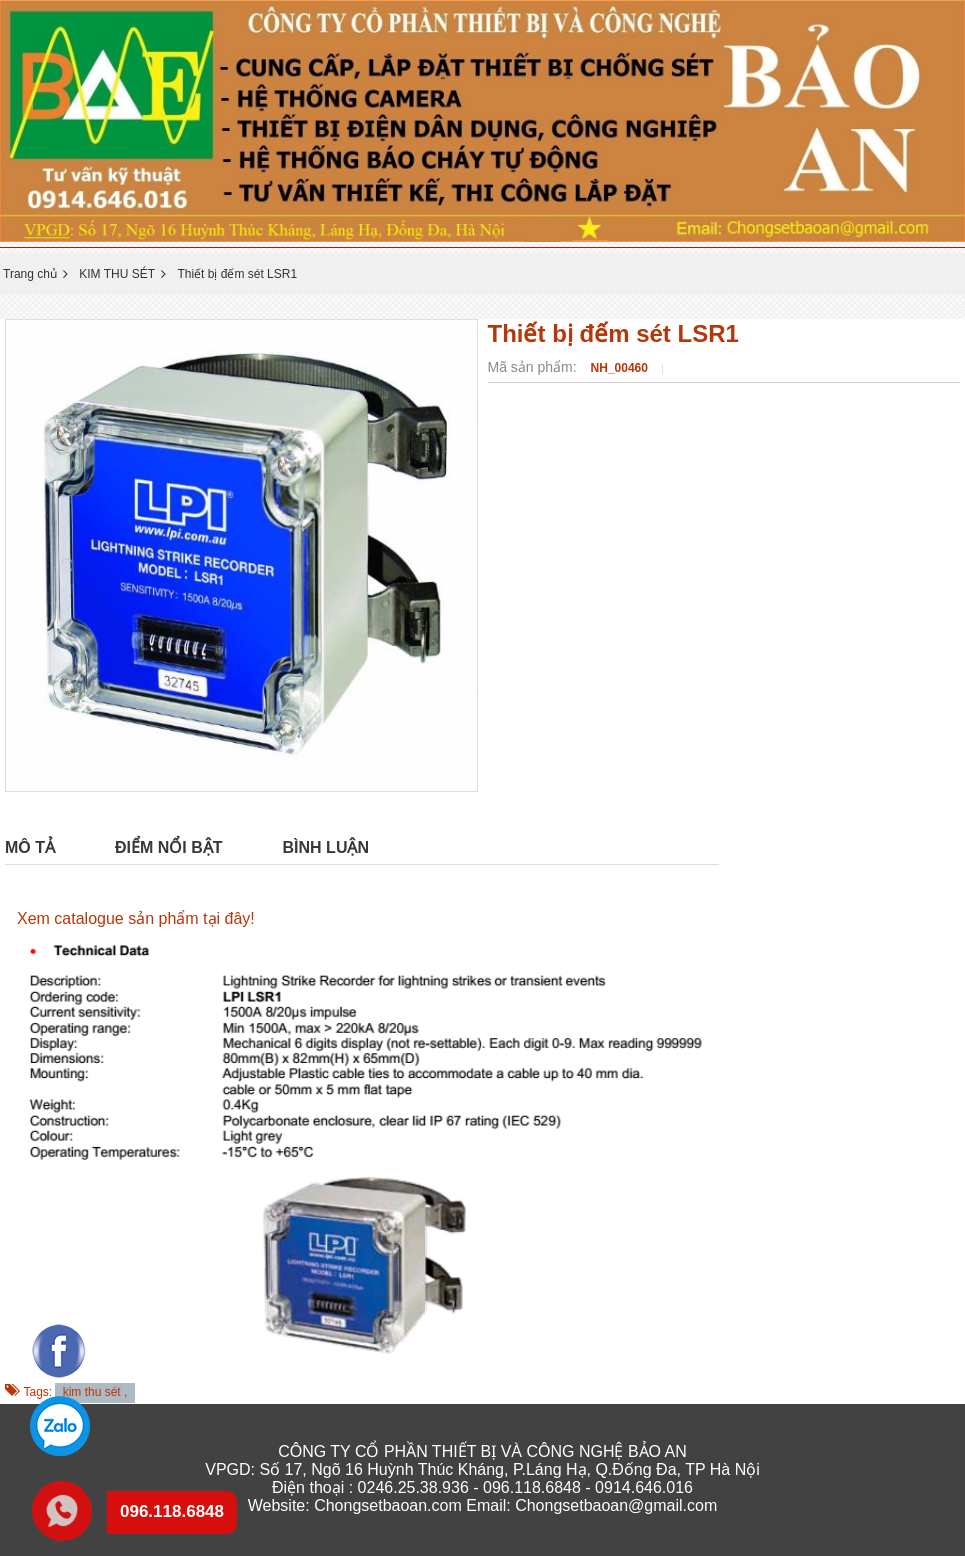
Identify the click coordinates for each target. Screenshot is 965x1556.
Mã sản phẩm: (534, 367)
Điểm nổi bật (169, 847)
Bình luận (326, 847)
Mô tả (30, 847)
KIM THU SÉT (117, 274)
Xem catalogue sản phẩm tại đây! (136, 918)
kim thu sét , (95, 1392)
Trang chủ (30, 274)
